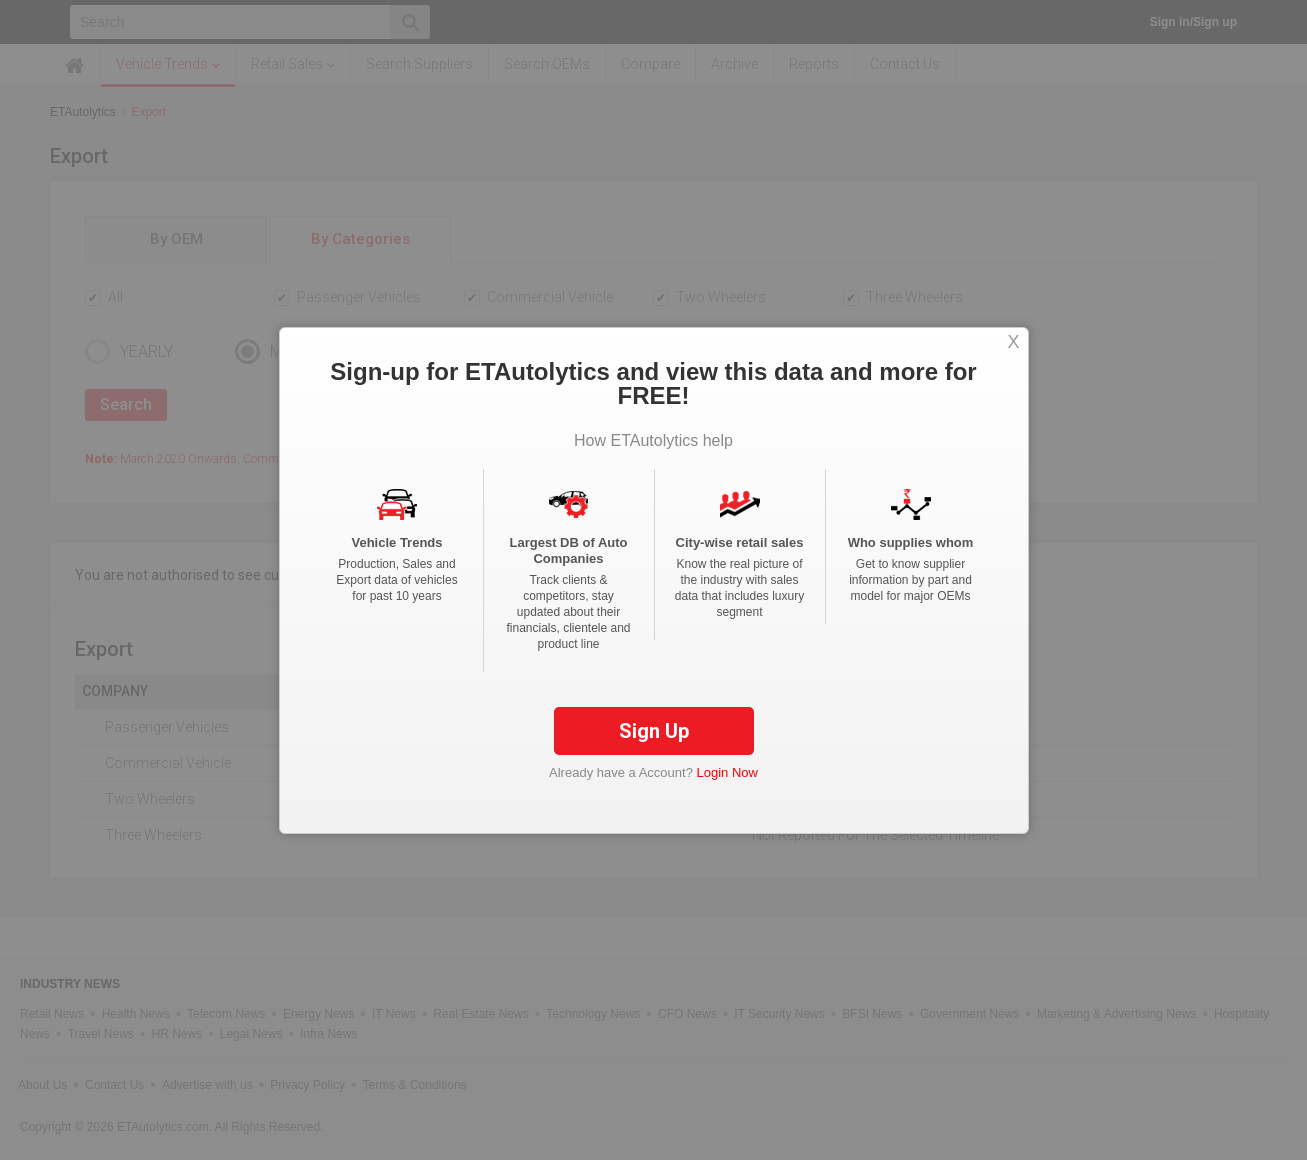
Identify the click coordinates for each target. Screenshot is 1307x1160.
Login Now (727, 772)
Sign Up (654, 731)
